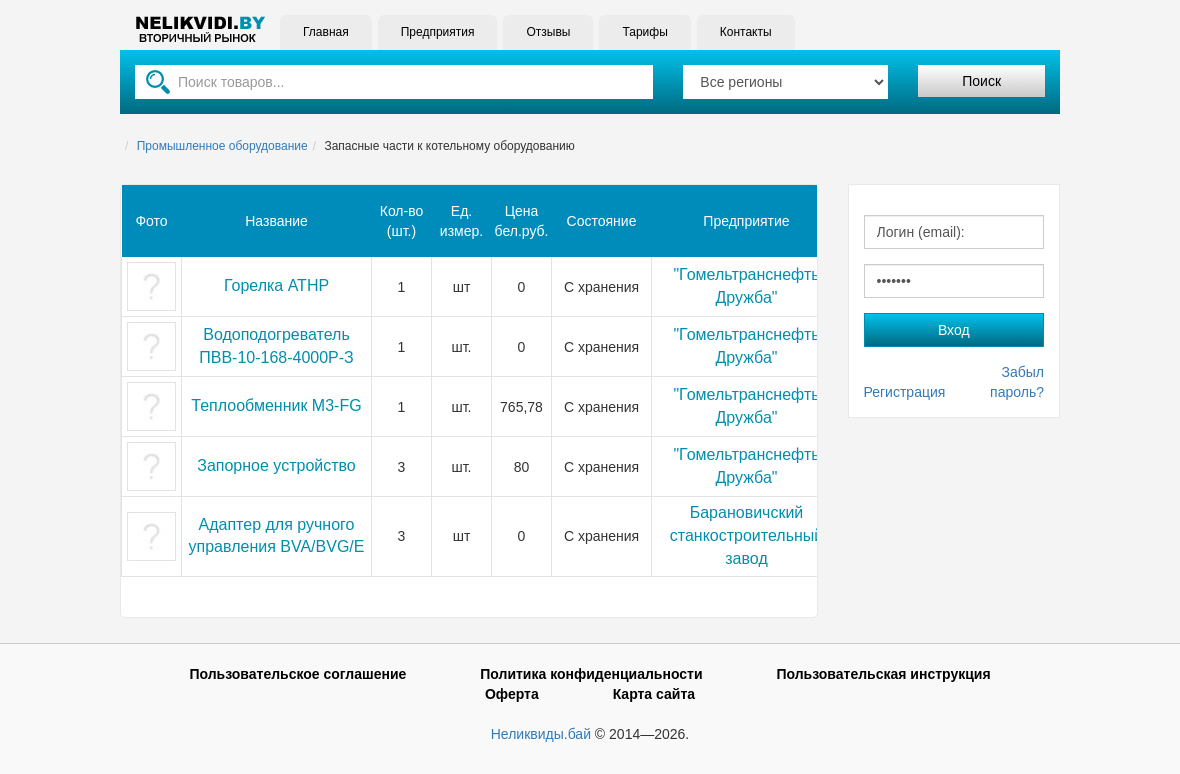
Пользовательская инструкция (883, 674)
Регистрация (905, 392)
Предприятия (438, 32)
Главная (326, 32)
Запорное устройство (276, 465)
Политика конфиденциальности (591, 674)
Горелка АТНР (276, 285)
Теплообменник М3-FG (276, 405)
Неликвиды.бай (541, 734)
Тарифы (644, 32)
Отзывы (548, 32)
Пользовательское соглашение (297, 674)
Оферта (512, 694)
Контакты (746, 32)
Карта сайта (654, 694)
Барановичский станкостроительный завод (746, 535)
